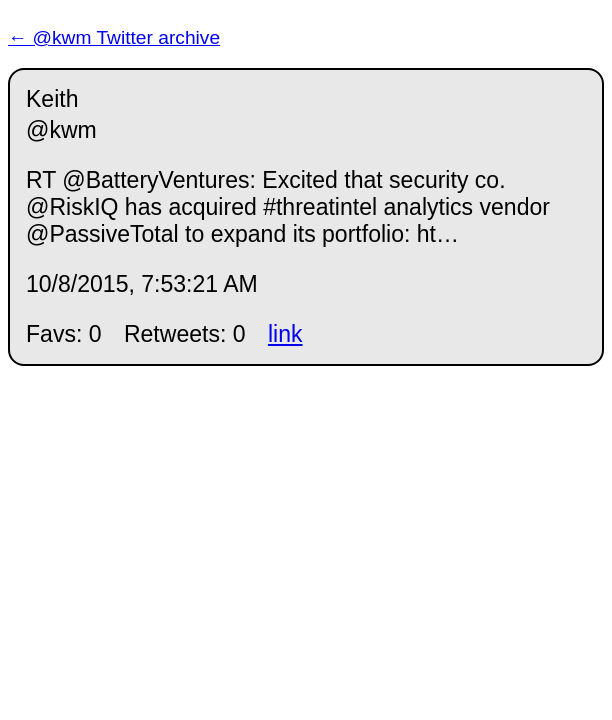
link (285, 334)
